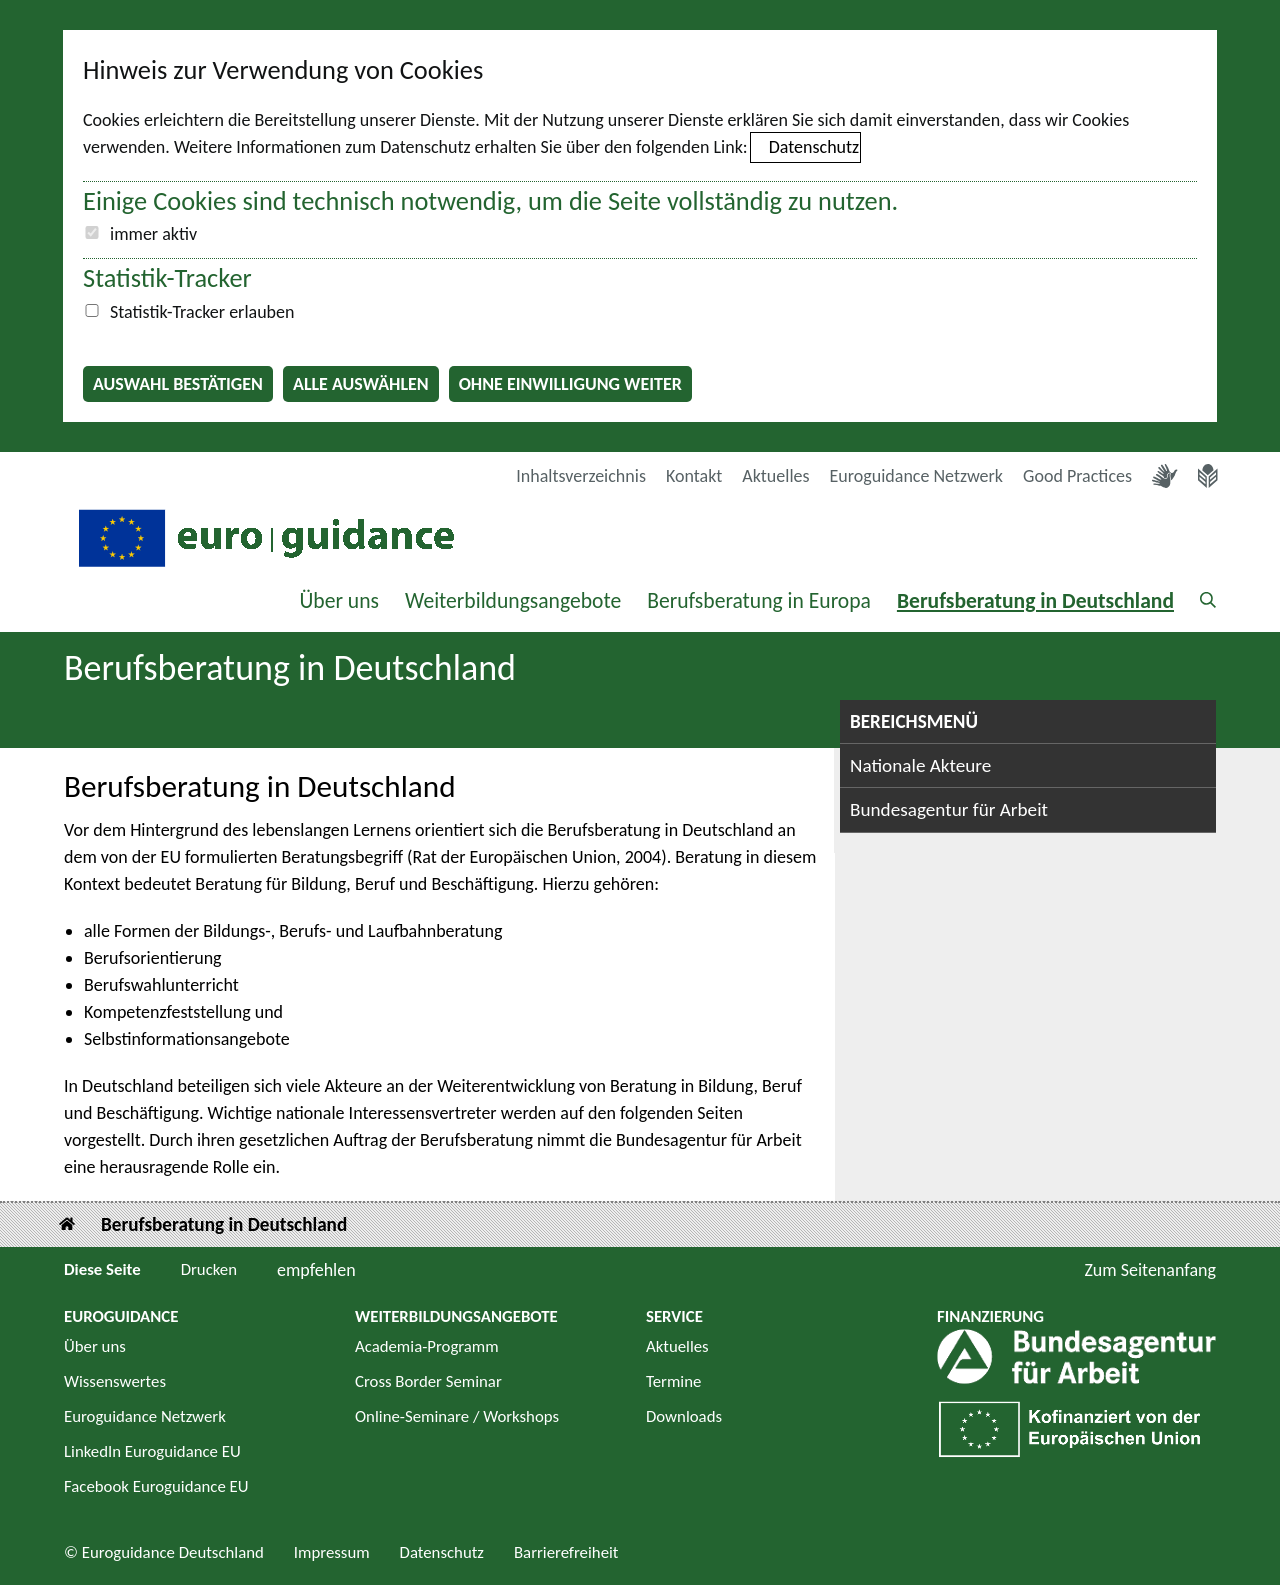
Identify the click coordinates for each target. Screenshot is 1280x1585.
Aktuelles (775, 476)
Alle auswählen (361, 384)
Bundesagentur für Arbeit (949, 809)
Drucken (209, 1269)
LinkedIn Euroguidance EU (152, 1451)
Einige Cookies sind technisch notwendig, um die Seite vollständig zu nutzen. (490, 201)
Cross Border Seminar (428, 1381)
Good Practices (1077, 476)
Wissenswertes (115, 1381)
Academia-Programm (427, 1346)
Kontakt (694, 476)
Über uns (339, 600)
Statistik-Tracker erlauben (202, 312)
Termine (673, 1381)
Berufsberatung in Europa (759, 600)
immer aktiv (153, 234)
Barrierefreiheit (566, 1552)
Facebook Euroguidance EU (156, 1486)
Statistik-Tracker (167, 278)
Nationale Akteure (920, 765)
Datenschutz (814, 147)
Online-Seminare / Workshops (457, 1416)
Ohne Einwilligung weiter (570, 384)
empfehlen (316, 1270)
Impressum (332, 1552)
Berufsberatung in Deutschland (1035, 600)
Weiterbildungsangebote (513, 600)
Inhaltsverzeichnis (581, 476)
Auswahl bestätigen (178, 384)
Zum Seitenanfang (1150, 1270)
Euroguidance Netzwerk (917, 476)
